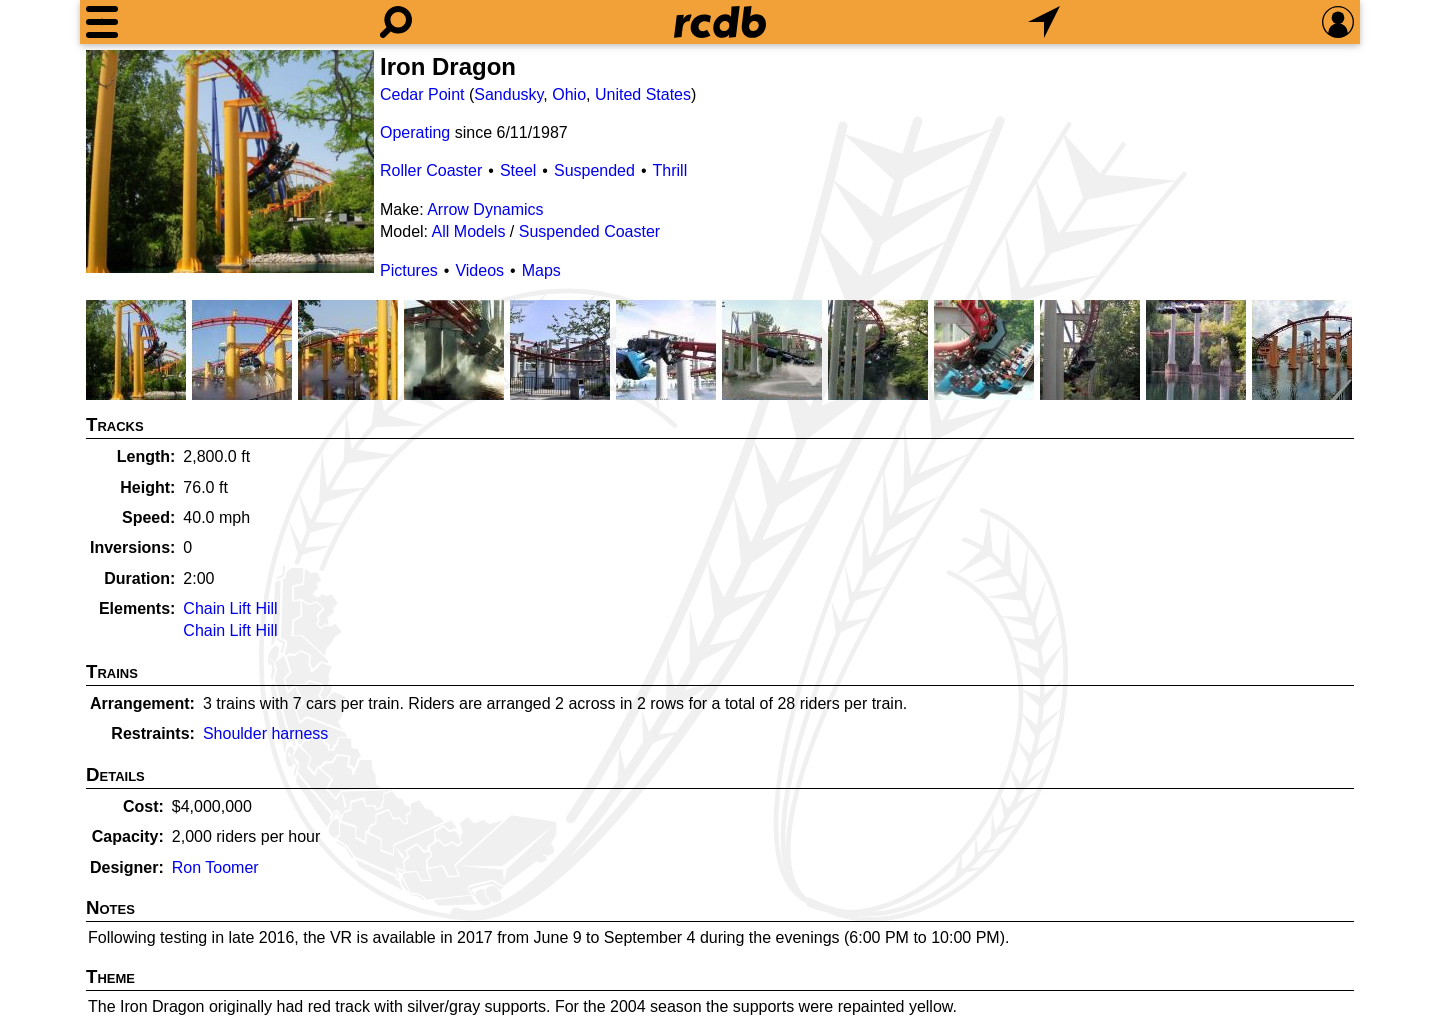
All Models (469, 231)
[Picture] (230, 161)
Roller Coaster (431, 170)
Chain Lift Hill (230, 608)
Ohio (569, 94)
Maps (541, 270)
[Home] (720, 22)
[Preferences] (1338, 22)
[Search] (396, 22)
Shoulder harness (265, 733)
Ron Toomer (215, 867)
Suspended (594, 170)
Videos (479, 270)
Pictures (409, 270)
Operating (415, 132)
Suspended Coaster (589, 231)
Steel (518, 170)
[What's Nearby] (1044, 22)
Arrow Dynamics (485, 209)
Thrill (670, 170)
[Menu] (102, 22)
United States (643, 94)
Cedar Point (422, 94)
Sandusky (508, 94)
